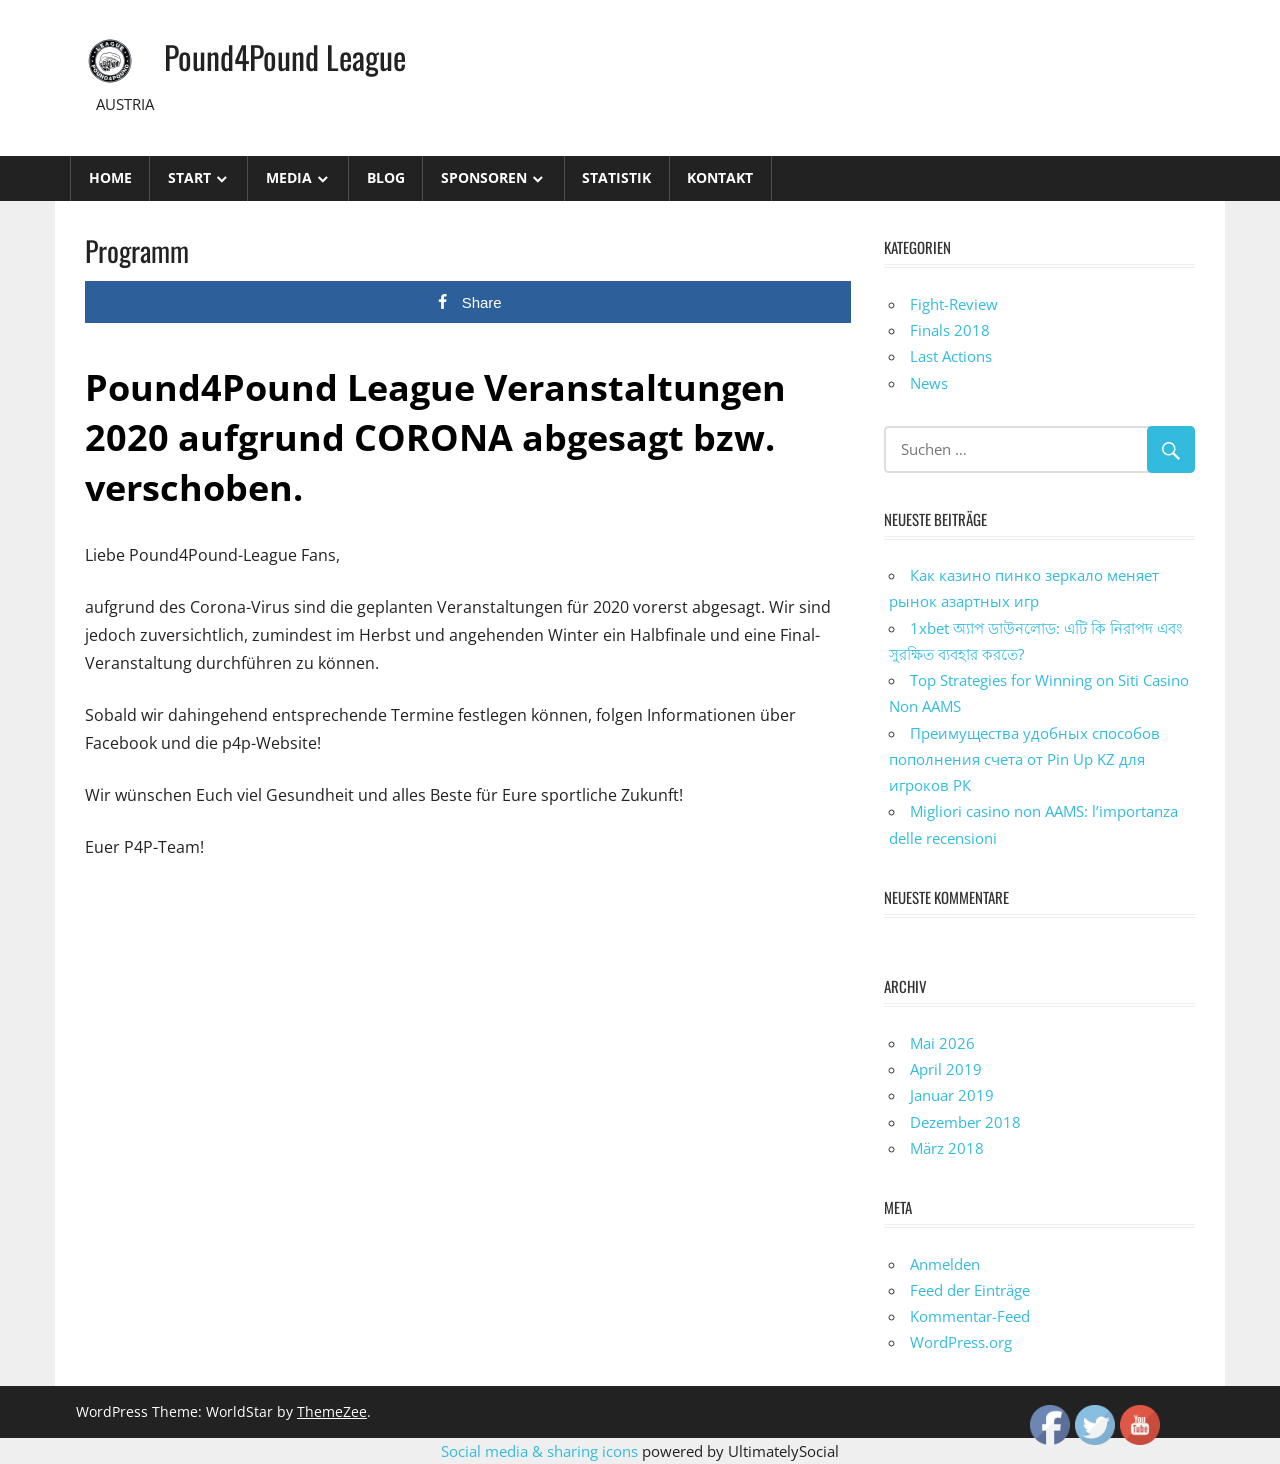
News (929, 383)
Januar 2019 (952, 1095)
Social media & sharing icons (541, 1451)
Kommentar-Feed (970, 1316)
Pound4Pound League (285, 56)
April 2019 (946, 1069)
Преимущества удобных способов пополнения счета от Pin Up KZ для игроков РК (1024, 759)
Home (110, 177)
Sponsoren (484, 177)
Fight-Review (954, 304)
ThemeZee (332, 1411)
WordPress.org (961, 1342)
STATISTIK (616, 177)
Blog (386, 177)
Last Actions (951, 356)
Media (289, 177)
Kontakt (720, 177)
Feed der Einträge (970, 1290)
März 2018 (947, 1148)
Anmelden (945, 1264)
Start (189, 177)
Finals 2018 (950, 330)
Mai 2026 (942, 1043)
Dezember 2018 (965, 1122)
